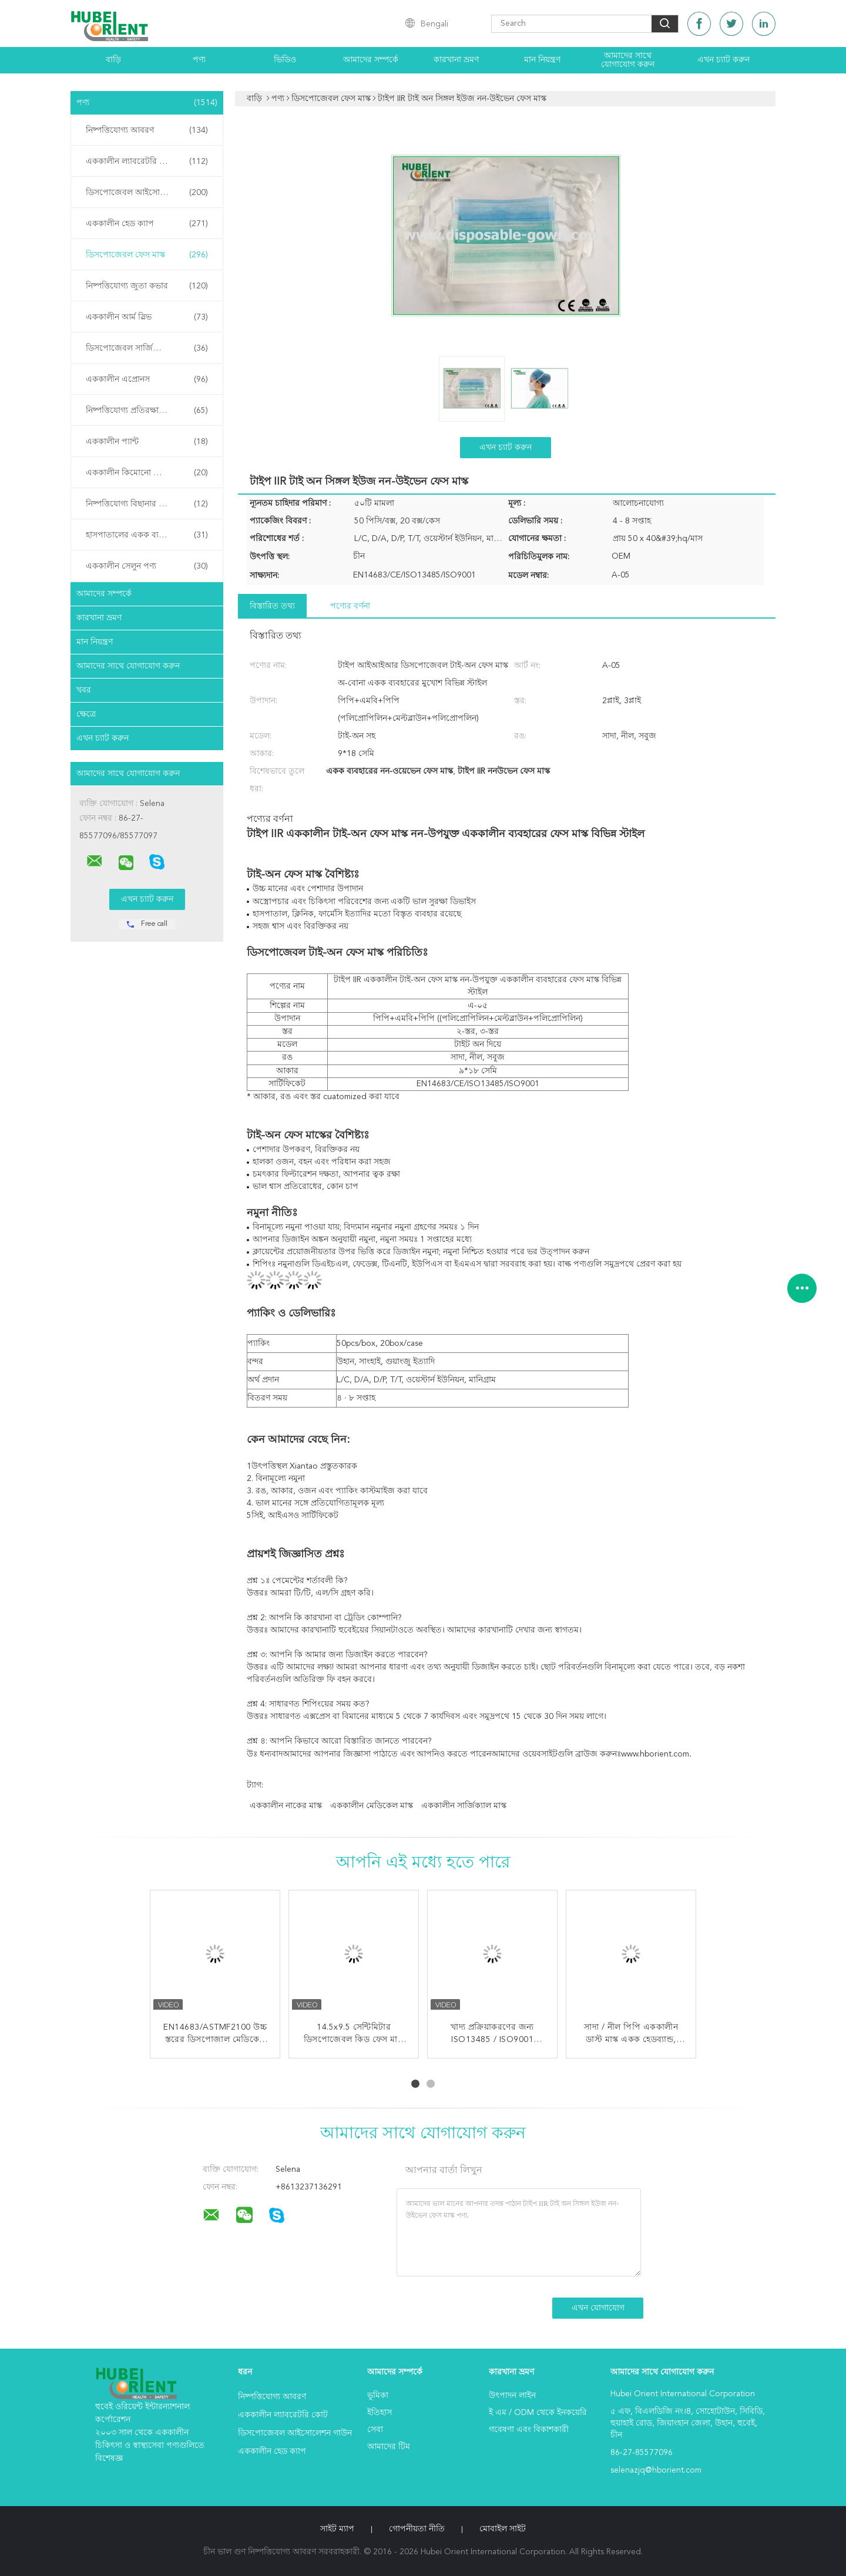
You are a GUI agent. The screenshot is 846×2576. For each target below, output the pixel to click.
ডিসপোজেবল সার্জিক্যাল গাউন (147, 348)
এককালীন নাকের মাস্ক (286, 1806)
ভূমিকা (377, 2396)
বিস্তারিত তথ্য (272, 606)
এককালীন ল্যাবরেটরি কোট (147, 161)
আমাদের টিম (388, 2447)
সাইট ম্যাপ (337, 2529)
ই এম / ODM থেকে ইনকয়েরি (538, 2413)
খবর (83, 690)
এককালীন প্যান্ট (147, 442)
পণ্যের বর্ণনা (350, 606)
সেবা (375, 2430)
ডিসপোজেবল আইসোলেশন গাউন (147, 193)
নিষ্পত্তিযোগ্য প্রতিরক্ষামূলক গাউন (147, 411)
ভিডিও (285, 60)
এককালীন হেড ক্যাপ (147, 224)
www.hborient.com (655, 1754)
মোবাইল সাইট (502, 2529)
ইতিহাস (379, 2413)
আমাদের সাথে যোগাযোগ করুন (627, 60)
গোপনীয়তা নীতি (417, 2529)
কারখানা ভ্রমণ (456, 60)
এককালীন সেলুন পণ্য (147, 566)
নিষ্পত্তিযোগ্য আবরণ (147, 130)
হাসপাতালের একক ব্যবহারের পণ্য (147, 535)
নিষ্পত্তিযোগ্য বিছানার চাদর (147, 504)
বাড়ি (113, 60)
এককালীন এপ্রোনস (147, 379)
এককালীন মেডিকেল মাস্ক (371, 1806)
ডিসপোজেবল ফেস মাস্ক (147, 255)
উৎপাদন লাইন (512, 2396)
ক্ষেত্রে (86, 714)
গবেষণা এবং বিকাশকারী (529, 2430)
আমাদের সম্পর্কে (370, 60)
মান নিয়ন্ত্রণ (542, 60)
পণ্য (199, 60)
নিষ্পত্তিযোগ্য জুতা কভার (147, 286)
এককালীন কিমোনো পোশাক (147, 473)
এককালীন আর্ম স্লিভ (147, 317)
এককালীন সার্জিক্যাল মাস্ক (463, 1806)
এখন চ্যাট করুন (723, 60)
